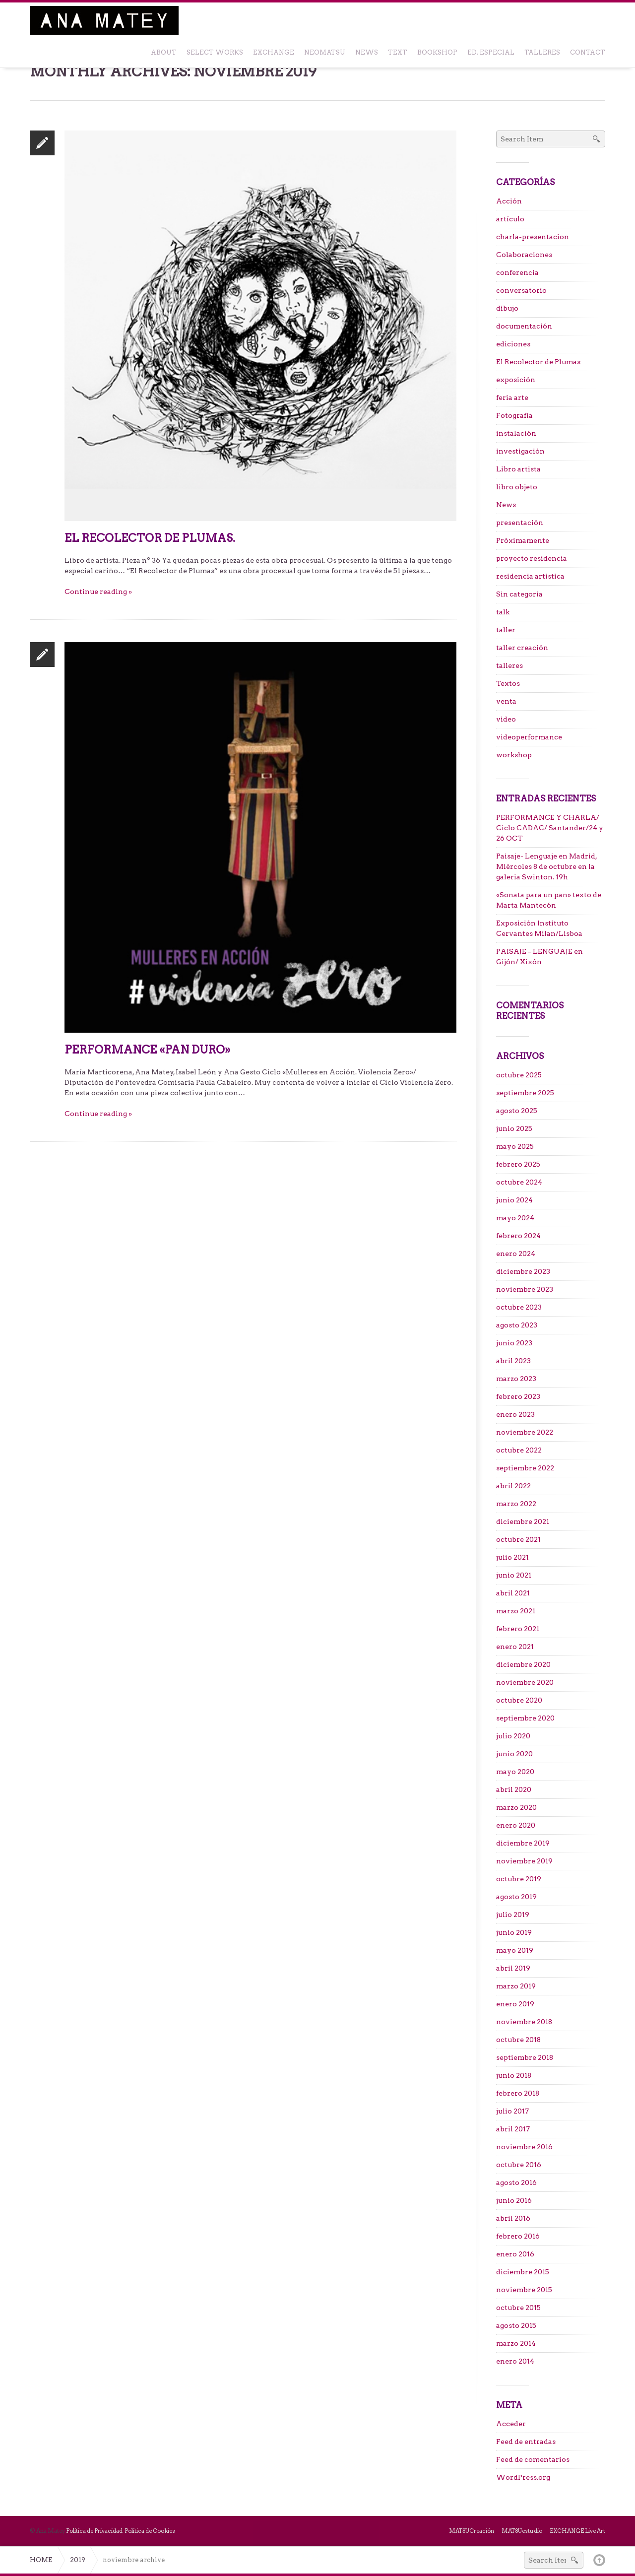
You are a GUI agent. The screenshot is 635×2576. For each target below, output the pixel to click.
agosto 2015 (516, 2325)
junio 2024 (514, 1200)
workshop (514, 755)
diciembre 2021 (522, 1521)
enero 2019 (515, 2004)
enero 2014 (515, 2361)
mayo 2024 (515, 1218)
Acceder (511, 2424)
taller (505, 630)
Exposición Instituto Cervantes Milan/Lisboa (539, 928)
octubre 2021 (518, 1539)
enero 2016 (515, 2254)
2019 (77, 2560)
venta (506, 701)
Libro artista (518, 469)
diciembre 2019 (523, 1843)
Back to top (599, 2560)
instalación (516, 433)
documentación (524, 326)
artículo (510, 219)
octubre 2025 (519, 1075)
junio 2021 (513, 1575)
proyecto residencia (531, 558)
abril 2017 (513, 2129)
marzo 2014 (516, 2343)
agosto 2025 (516, 1111)
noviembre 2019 (524, 1861)
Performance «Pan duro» (147, 1050)
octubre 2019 (518, 1879)
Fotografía (514, 415)
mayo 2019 (514, 1950)
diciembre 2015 (522, 2272)
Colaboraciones (524, 255)
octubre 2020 (519, 1700)
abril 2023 (513, 1361)
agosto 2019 (516, 1897)
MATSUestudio (522, 2530)
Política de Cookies (150, 2530)
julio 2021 (512, 1557)
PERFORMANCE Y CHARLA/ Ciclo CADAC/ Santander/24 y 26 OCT (549, 827)
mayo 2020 (515, 1772)
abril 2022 (513, 1486)
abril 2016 (513, 2218)
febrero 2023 (518, 1396)
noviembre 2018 (524, 2022)
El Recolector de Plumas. (149, 538)
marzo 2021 (515, 1611)
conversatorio (521, 290)
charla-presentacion (532, 237)
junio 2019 (514, 1932)
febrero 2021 (517, 1629)
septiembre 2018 (524, 2057)
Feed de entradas (526, 2441)
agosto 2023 (516, 1325)
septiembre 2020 (525, 1718)
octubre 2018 (518, 2040)
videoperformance (529, 737)
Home (41, 2560)
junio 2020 (514, 1754)
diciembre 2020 (523, 1664)
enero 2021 (515, 1647)
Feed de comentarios (533, 2459)
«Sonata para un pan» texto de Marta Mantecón (548, 900)
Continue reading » (98, 591)
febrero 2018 (517, 2093)
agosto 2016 (516, 2182)
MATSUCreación (471, 2530)
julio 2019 (512, 1914)
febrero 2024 (518, 1236)
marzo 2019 (516, 1986)
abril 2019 (513, 1968)
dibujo (507, 308)
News (506, 505)
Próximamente (522, 540)
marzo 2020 (516, 1807)
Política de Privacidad (94, 2530)
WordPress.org (523, 2477)
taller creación (522, 648)
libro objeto (516, 487)
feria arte (512, 397)
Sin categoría (519, 594)
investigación (520, 451)
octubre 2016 (518, 2165)
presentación (519, 523)
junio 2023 (514, 1343)
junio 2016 (514, 2200)
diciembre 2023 (523, 1271)
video (506, 719)
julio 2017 (512, 2111)
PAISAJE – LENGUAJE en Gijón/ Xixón (539, 956)
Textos (508, 683)
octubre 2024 (519, 1182)
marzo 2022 (516, 1504)
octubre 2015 (518, 2308)
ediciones (513, 344)
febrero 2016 (518, 2236)
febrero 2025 (518, 1164)
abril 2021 (513, 1593)
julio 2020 (513, 1736)
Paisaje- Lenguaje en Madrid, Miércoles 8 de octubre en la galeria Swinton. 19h (546, 866)
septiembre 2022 (525, 1468)
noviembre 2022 (524, 1432)
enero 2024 (515, 1253)
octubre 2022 (519, 1450)
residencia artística (530, 576)
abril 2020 (513, 1789)
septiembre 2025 (525, 1093)
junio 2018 (513, 2075)
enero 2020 (515, 1825)
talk (502, 612)
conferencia (517, 272)
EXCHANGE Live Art (577, 2530)
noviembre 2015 (524, 2290)
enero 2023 (515, 1414)
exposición (515, 380)
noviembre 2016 (524, 2147)
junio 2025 (514, 1128)
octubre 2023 (519, 1307)
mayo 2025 (515, 1146)
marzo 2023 (516, 1379)
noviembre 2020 (525, 1682)
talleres (509, 665)
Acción (509, 201)
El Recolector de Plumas (538, 362)
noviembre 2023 (524, 1289)
